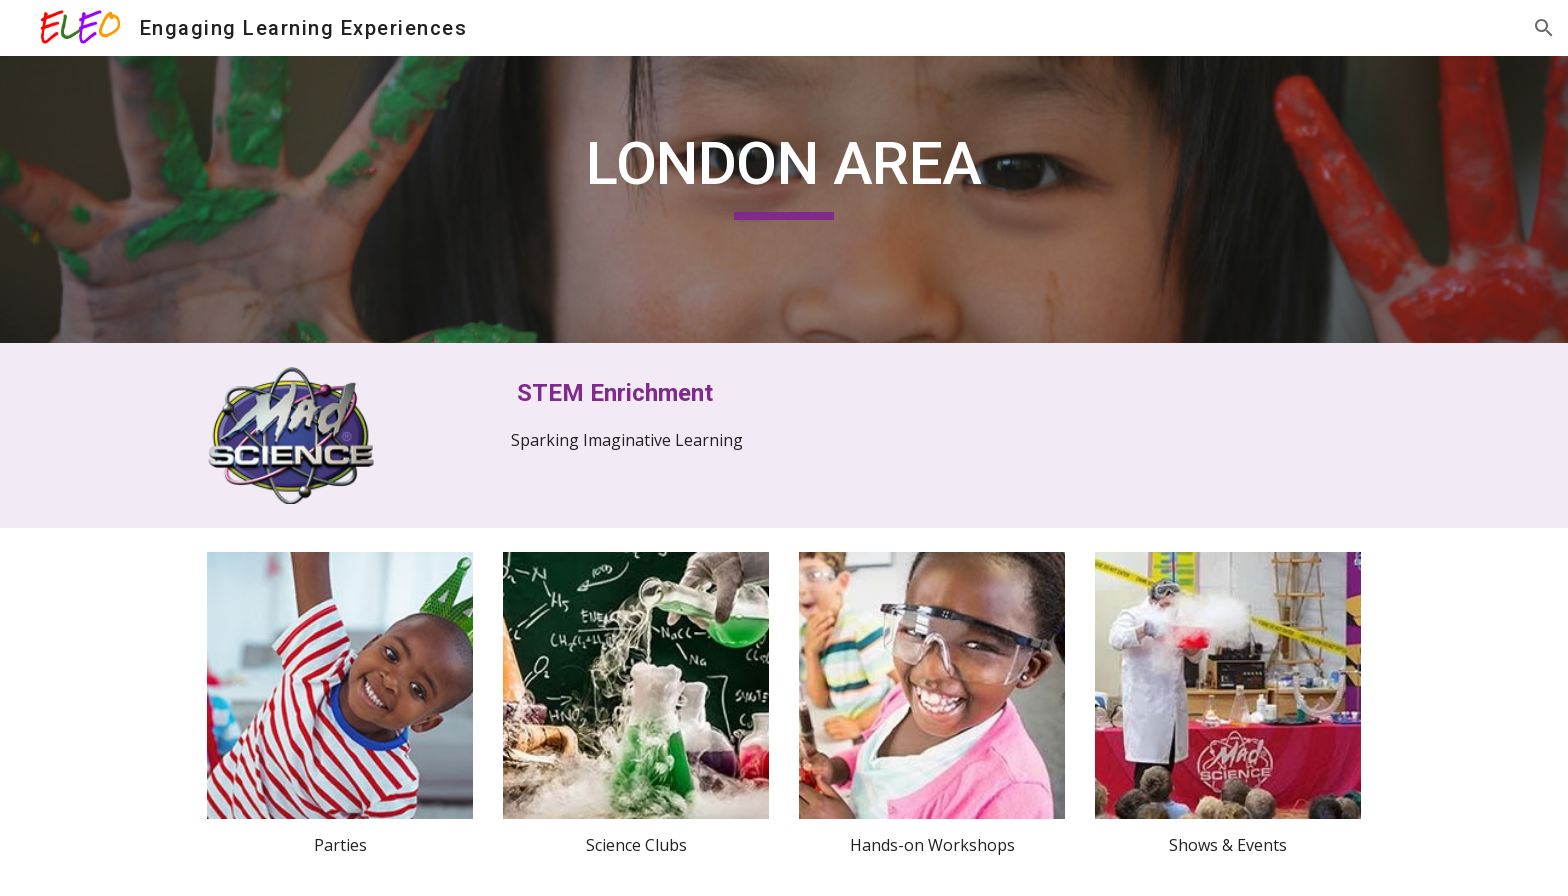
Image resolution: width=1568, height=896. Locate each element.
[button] (1544, 28)
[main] (784, 173)
